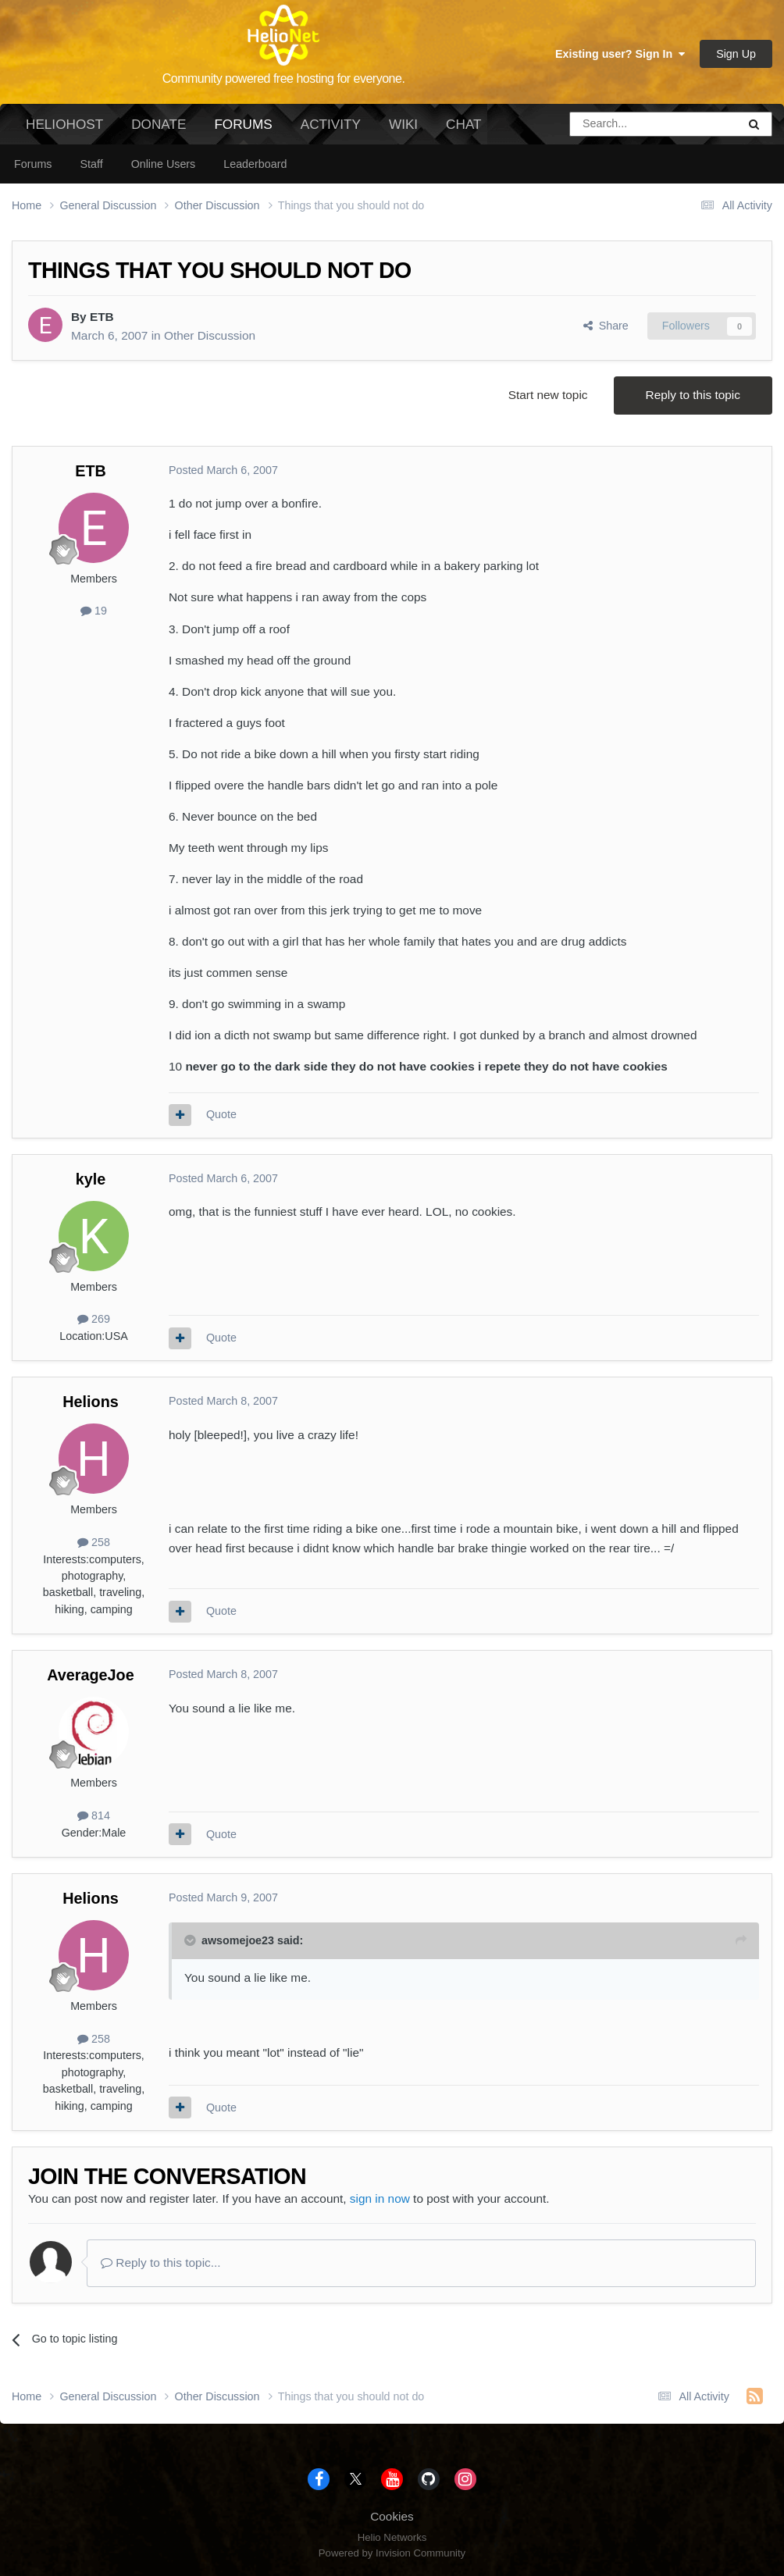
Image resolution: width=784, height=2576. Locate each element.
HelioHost (64, 124)
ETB (102, 316)
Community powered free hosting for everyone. (283, 78)
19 (93, 610)
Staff (91, 164)
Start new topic (548, 394)
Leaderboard (255, 164)
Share (606, 325)
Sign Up (736, 54)
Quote (221, 1114)
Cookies (392, 2516)
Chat (463, 124)
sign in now (380, 2198)
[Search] (613, 124)
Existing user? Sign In (620, 54)
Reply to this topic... (161, 2262)
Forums (243, 130)
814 (93, 1815)
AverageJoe (90, 1674)
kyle (91, 1179)
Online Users (163, 164)
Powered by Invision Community (392, 2553)
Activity (331, 124)
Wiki (403, 124)
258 (93, 1542)
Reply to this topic (693, 394)
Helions (90, 1401)
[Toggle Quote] (191, 1940)
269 (93, 1319)
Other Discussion (209, 335)
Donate (158, 124)
